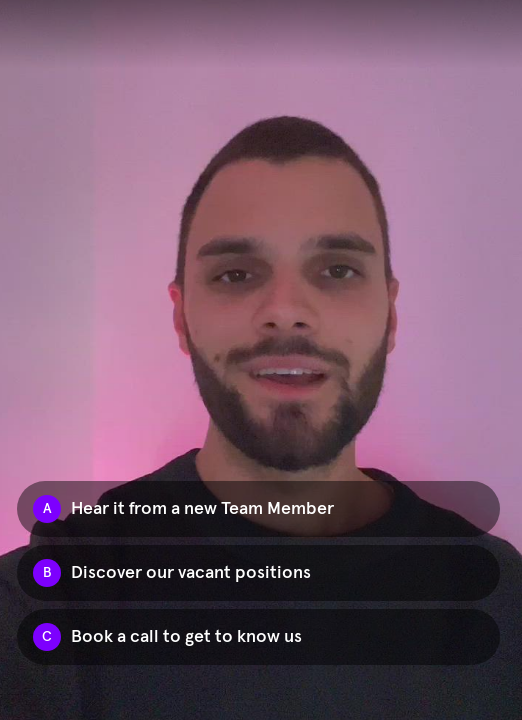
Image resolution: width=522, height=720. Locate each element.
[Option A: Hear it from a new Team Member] (258, 509)
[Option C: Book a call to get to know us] (258, 637)
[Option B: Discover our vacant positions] (258, 573)
